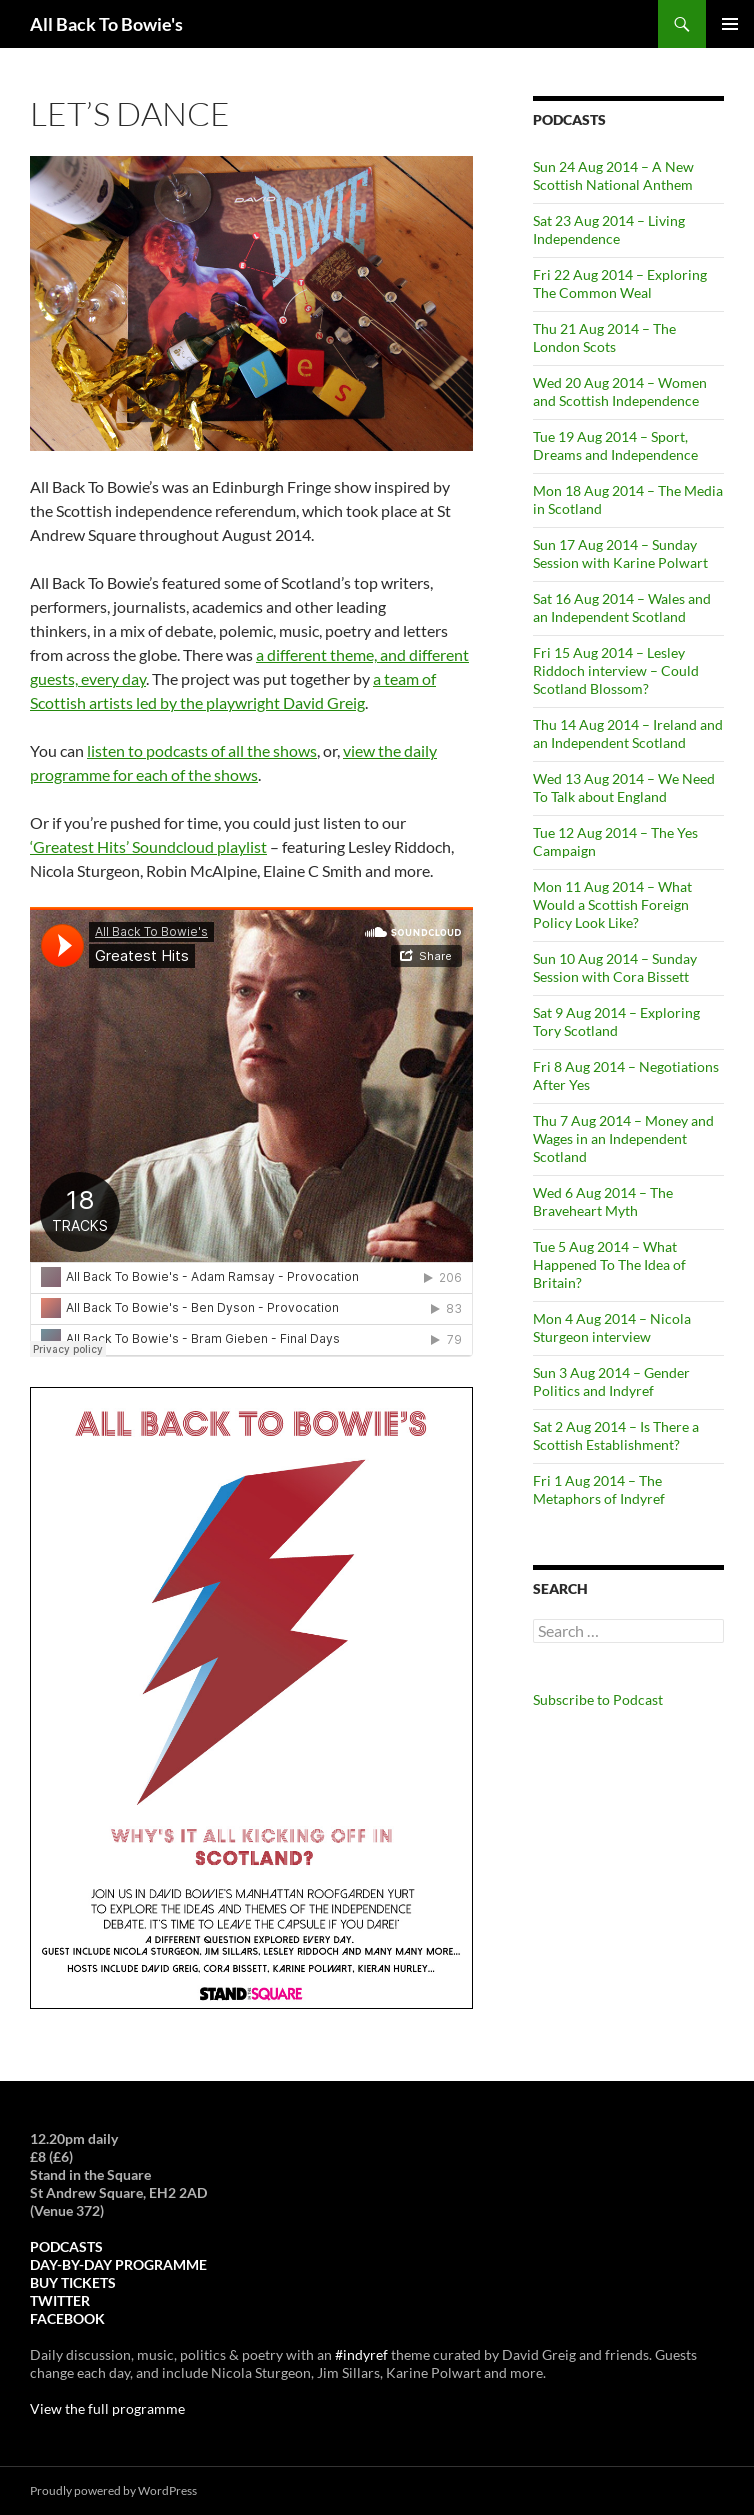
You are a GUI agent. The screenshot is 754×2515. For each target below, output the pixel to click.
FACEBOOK (67, 2318)
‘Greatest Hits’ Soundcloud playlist (148, 846)
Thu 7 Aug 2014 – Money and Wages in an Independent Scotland (623, 1138)
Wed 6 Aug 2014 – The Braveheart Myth (603, 1201)
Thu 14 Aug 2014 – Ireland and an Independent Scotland (628, 733)
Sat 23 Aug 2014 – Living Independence (609, 229)
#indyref (361, 2354)
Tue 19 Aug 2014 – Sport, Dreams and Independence (615, 445)
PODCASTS (66, 2246)
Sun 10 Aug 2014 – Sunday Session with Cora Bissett (615, 967)
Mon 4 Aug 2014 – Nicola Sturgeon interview (612, 1327)
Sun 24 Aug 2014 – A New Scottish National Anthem (613, 175)
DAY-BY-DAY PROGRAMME (118, 2264)
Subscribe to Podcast (598, 1699)
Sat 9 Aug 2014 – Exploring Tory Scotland (616, 1021)
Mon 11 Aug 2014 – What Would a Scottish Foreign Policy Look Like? (612, 904)
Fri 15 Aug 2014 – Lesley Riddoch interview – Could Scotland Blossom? (616, 670)
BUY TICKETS (73, 2282)
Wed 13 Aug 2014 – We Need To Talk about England (624, 787)
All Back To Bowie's (106, 24)
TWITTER (60, 2300)
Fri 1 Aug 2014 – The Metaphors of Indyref (599, 1489)
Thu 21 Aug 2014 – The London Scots (604, 337)
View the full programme (107, 2408)
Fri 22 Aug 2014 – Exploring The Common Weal (620, 283)
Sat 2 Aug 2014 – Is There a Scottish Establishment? (616, 1435)
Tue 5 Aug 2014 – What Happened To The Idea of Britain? (609, 1264)
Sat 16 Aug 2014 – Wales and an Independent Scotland (622, 607)
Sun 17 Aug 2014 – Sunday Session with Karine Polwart (620, 553)
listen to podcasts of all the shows (202, 750)
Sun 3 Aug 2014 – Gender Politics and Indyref (611, 1381)
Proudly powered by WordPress (113, 2490)
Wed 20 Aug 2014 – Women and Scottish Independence (620, 391)
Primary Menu (730, 24)
